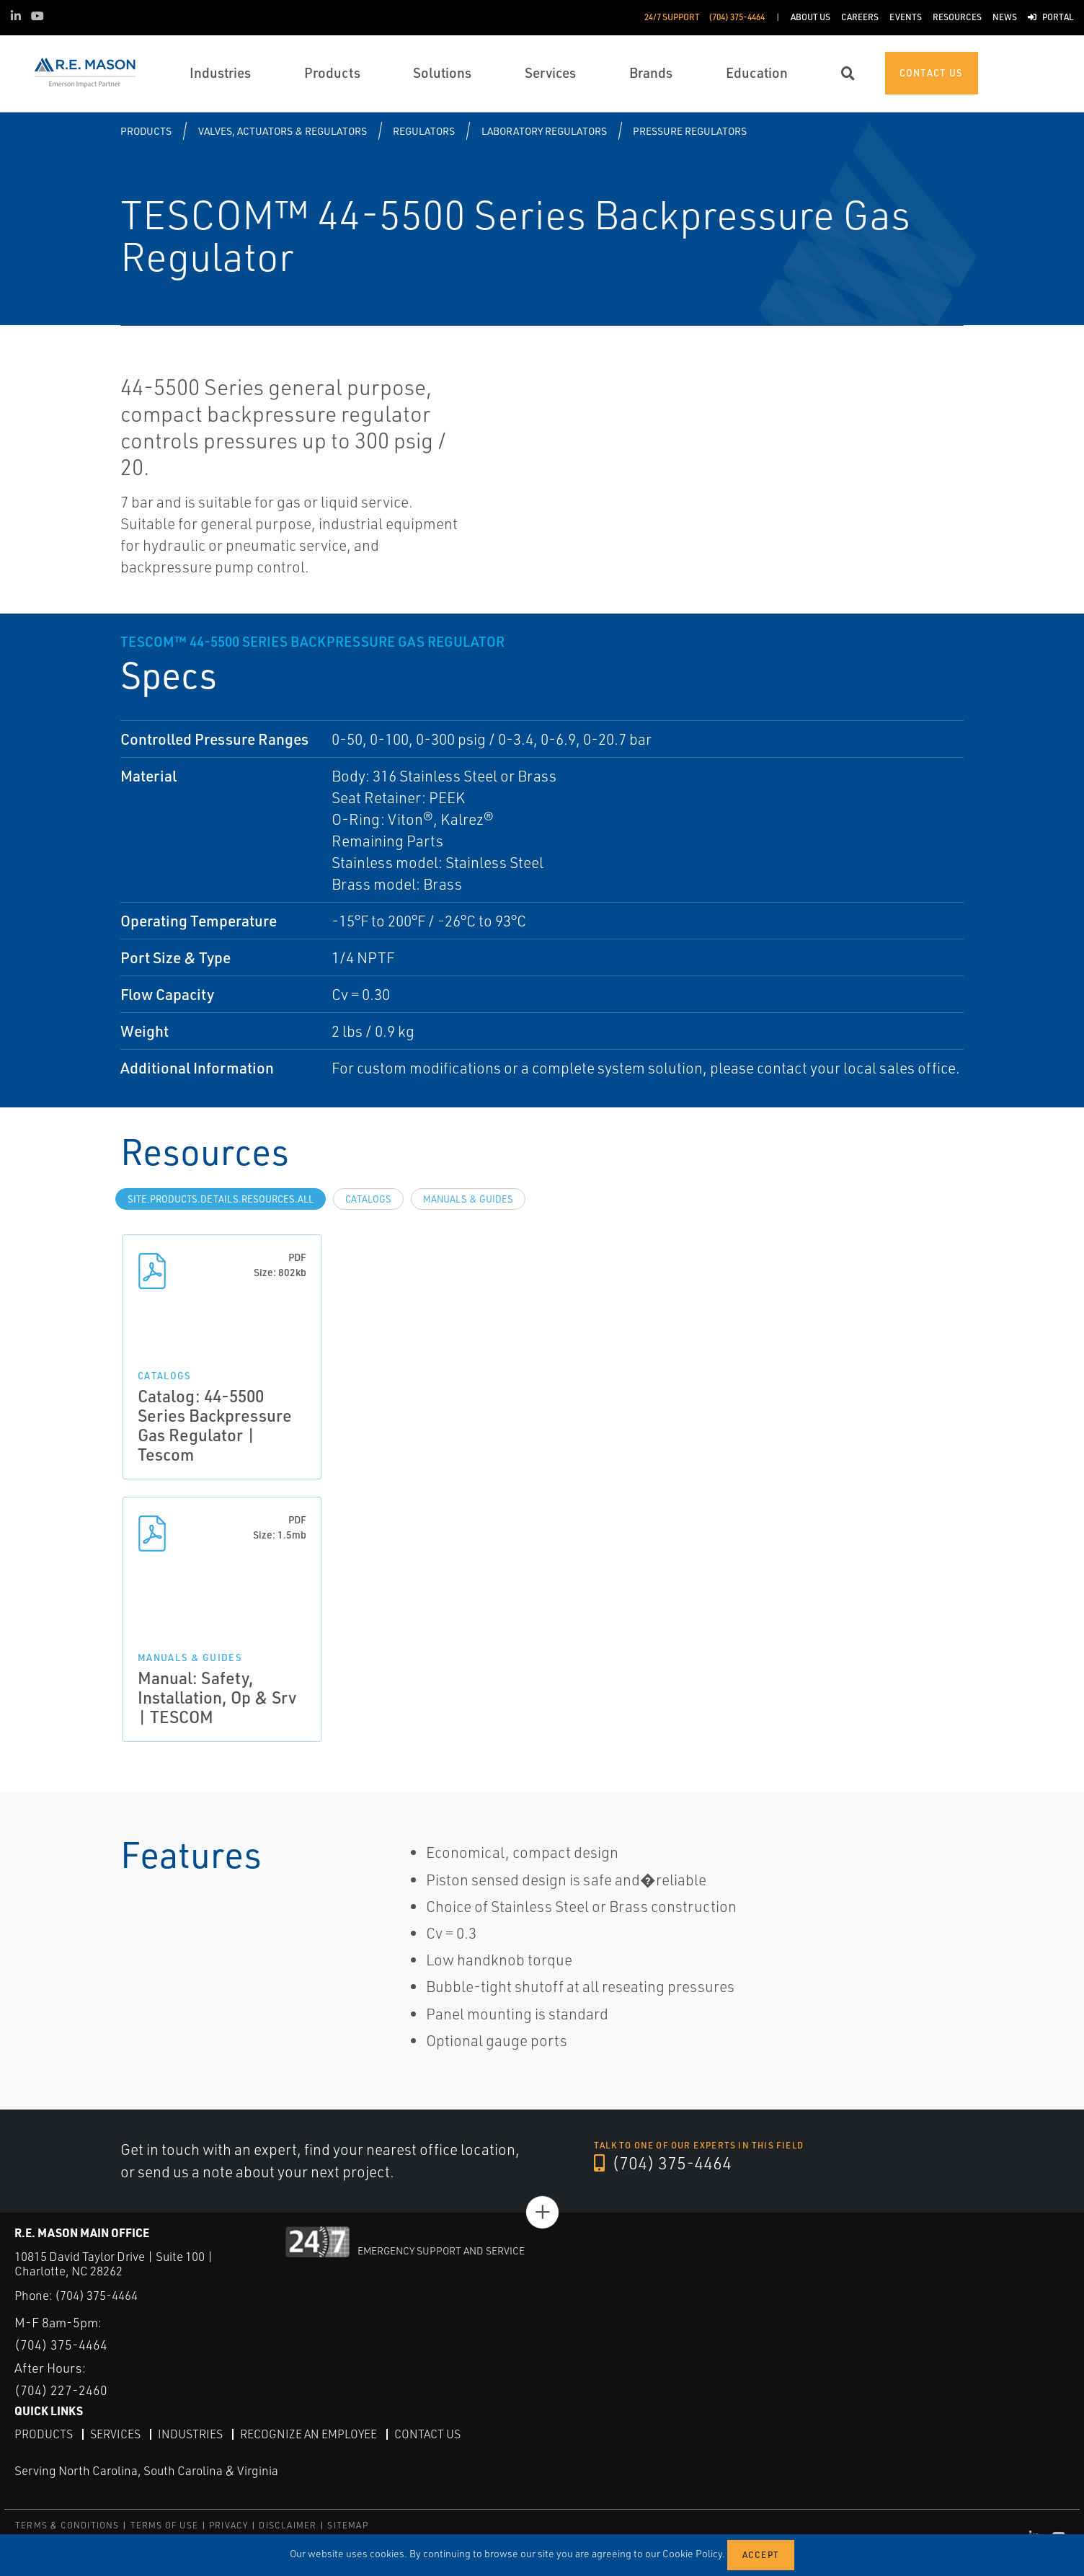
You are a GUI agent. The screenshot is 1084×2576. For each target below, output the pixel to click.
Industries (190, 2433)
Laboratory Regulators (544, 131)
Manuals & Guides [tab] (468, 1199)
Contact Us (427, 2433)
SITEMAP (347, 2525)
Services (115, 2433)
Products (146, 131)
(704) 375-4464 (663, 2163)
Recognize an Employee (308, 2433)
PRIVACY (228, 2525)
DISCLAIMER (287, 2525)
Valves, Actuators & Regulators (282, 131)
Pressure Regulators (690, 131)
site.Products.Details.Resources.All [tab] (221, 1199)
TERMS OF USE (164, 2525)
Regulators (424, 131)
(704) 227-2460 (60, 2390)
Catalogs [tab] (368, 1199)
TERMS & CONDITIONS (67, 2525)
